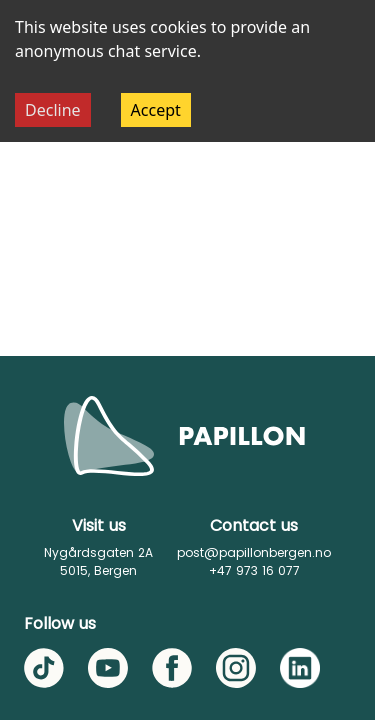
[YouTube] (108, 668)
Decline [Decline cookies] (53, 110)
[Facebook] (172, 668)
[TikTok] (44, 668)
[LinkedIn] (300, 668)
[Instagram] (236, 668)
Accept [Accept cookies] (156, 110)
